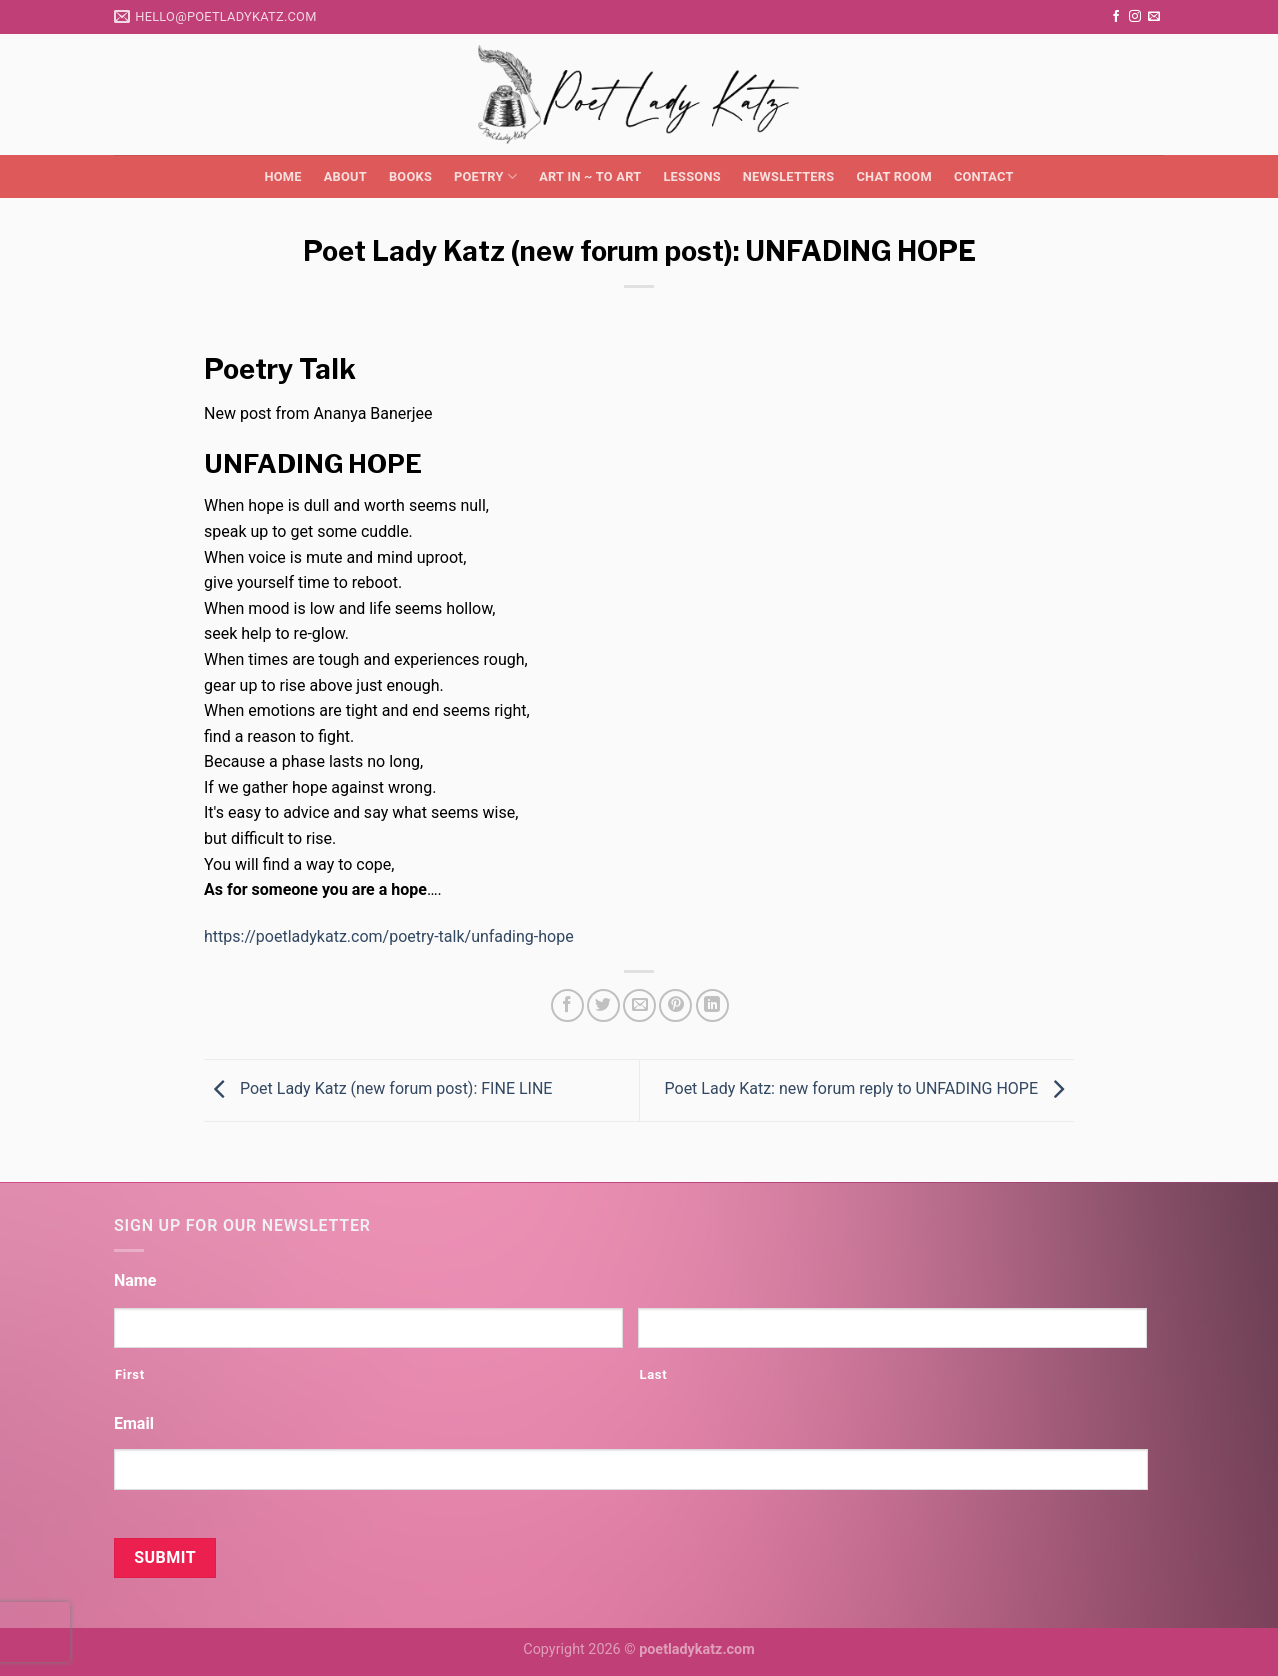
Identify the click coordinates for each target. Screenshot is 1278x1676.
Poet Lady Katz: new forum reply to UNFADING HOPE (869, 1089)
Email (134, 1423)
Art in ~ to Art (590, 176)
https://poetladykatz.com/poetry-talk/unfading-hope (389, 936)
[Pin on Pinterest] (675, 1005)
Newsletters (789, 176)
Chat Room (893, 176)
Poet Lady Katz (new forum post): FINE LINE (378, 1089)
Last (653, 1374)
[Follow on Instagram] (1135, 17)
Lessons (691, 176)
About (345, 176)
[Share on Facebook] (567, 1005)
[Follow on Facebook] (1116, 17)
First (130, 1374)
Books (410, 176)
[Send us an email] (1154, 17)
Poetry (485, 176)
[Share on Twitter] (603, 1005)
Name (135, 1280)
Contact (984, 176)
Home (282, 176)
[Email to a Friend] (639, 1005)
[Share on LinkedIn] (712, 1005)
